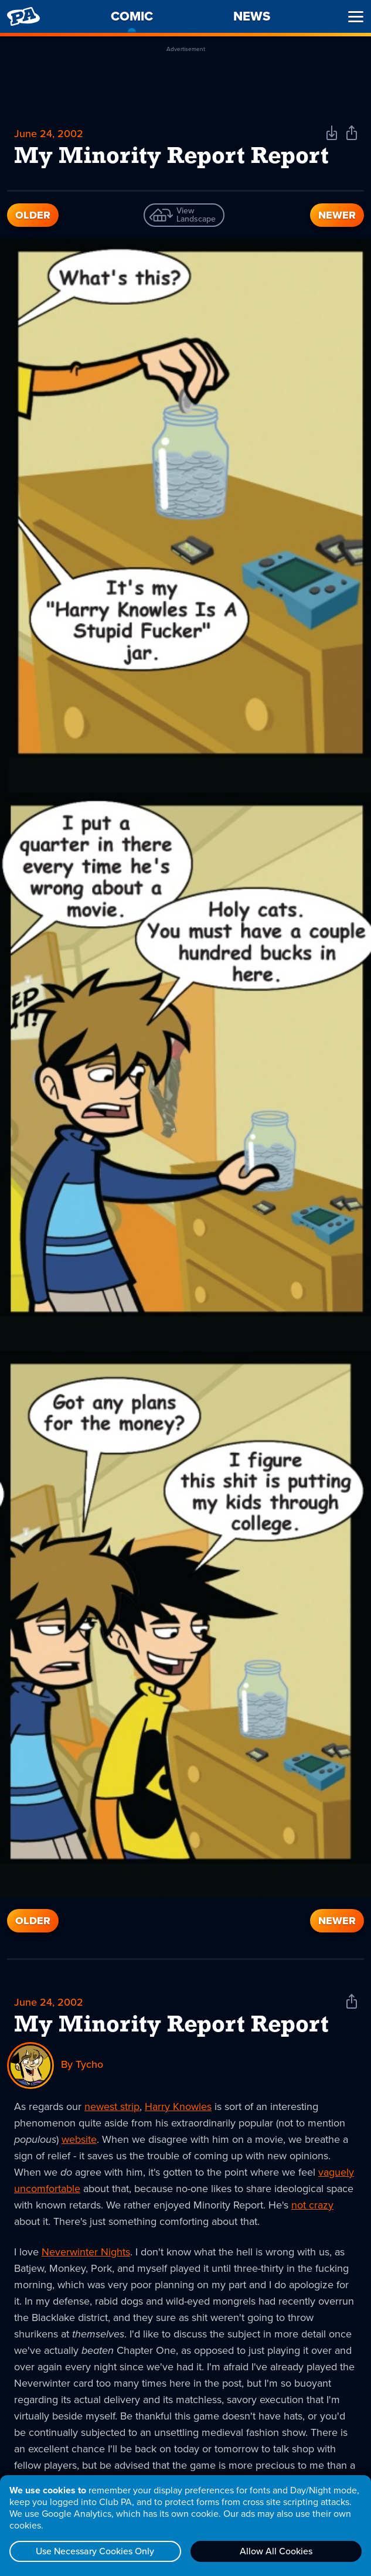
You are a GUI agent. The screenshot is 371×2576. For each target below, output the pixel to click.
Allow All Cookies (276, 2551)
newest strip (111, 2106)
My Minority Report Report (171, 2025)
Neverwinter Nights (86, 2251)
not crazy (312, 2205)
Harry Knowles (178, 2106)
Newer (337, 215)
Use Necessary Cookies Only (95, 2551)
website (79, 2139)
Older (32, 215)
